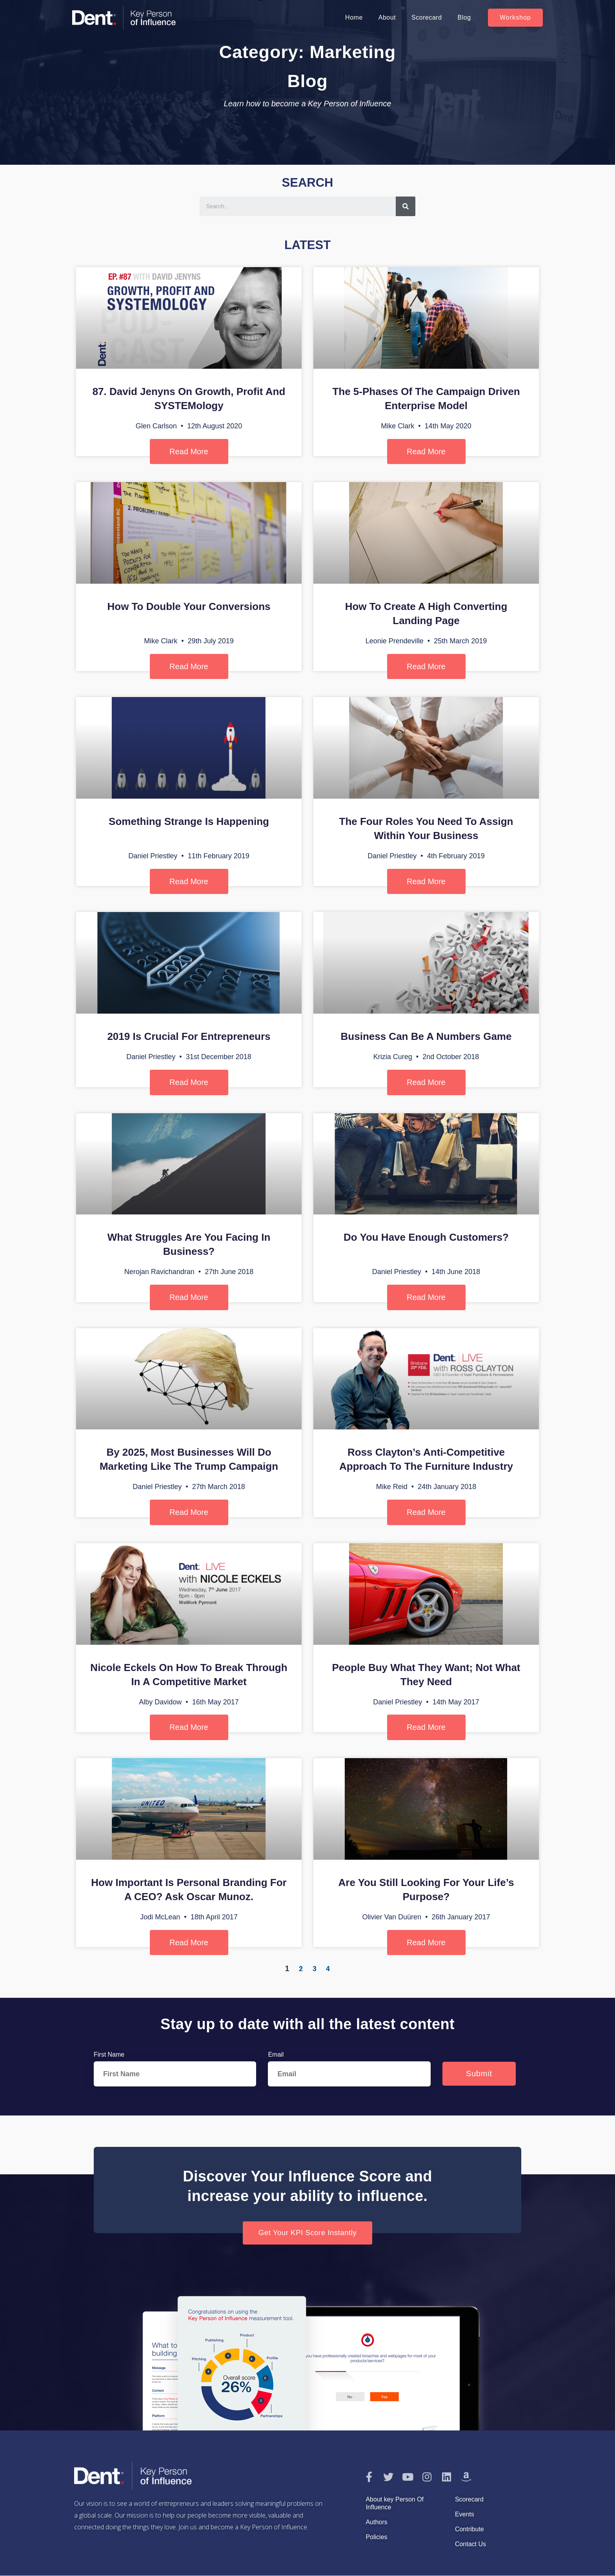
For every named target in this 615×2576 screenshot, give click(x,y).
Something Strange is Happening (189, 821)
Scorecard (426, 17)
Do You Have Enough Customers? (426, 1237)
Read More (188, 451)
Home (354, 17)
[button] (515, 18)
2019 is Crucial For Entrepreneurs (188, 1036)
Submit (479, 2073)
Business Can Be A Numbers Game (426, 1036)
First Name (109, 2054)
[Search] (405, 206)
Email (276, 2054)
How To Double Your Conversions (188, 606)
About (387, 17)
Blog (464, 17)
